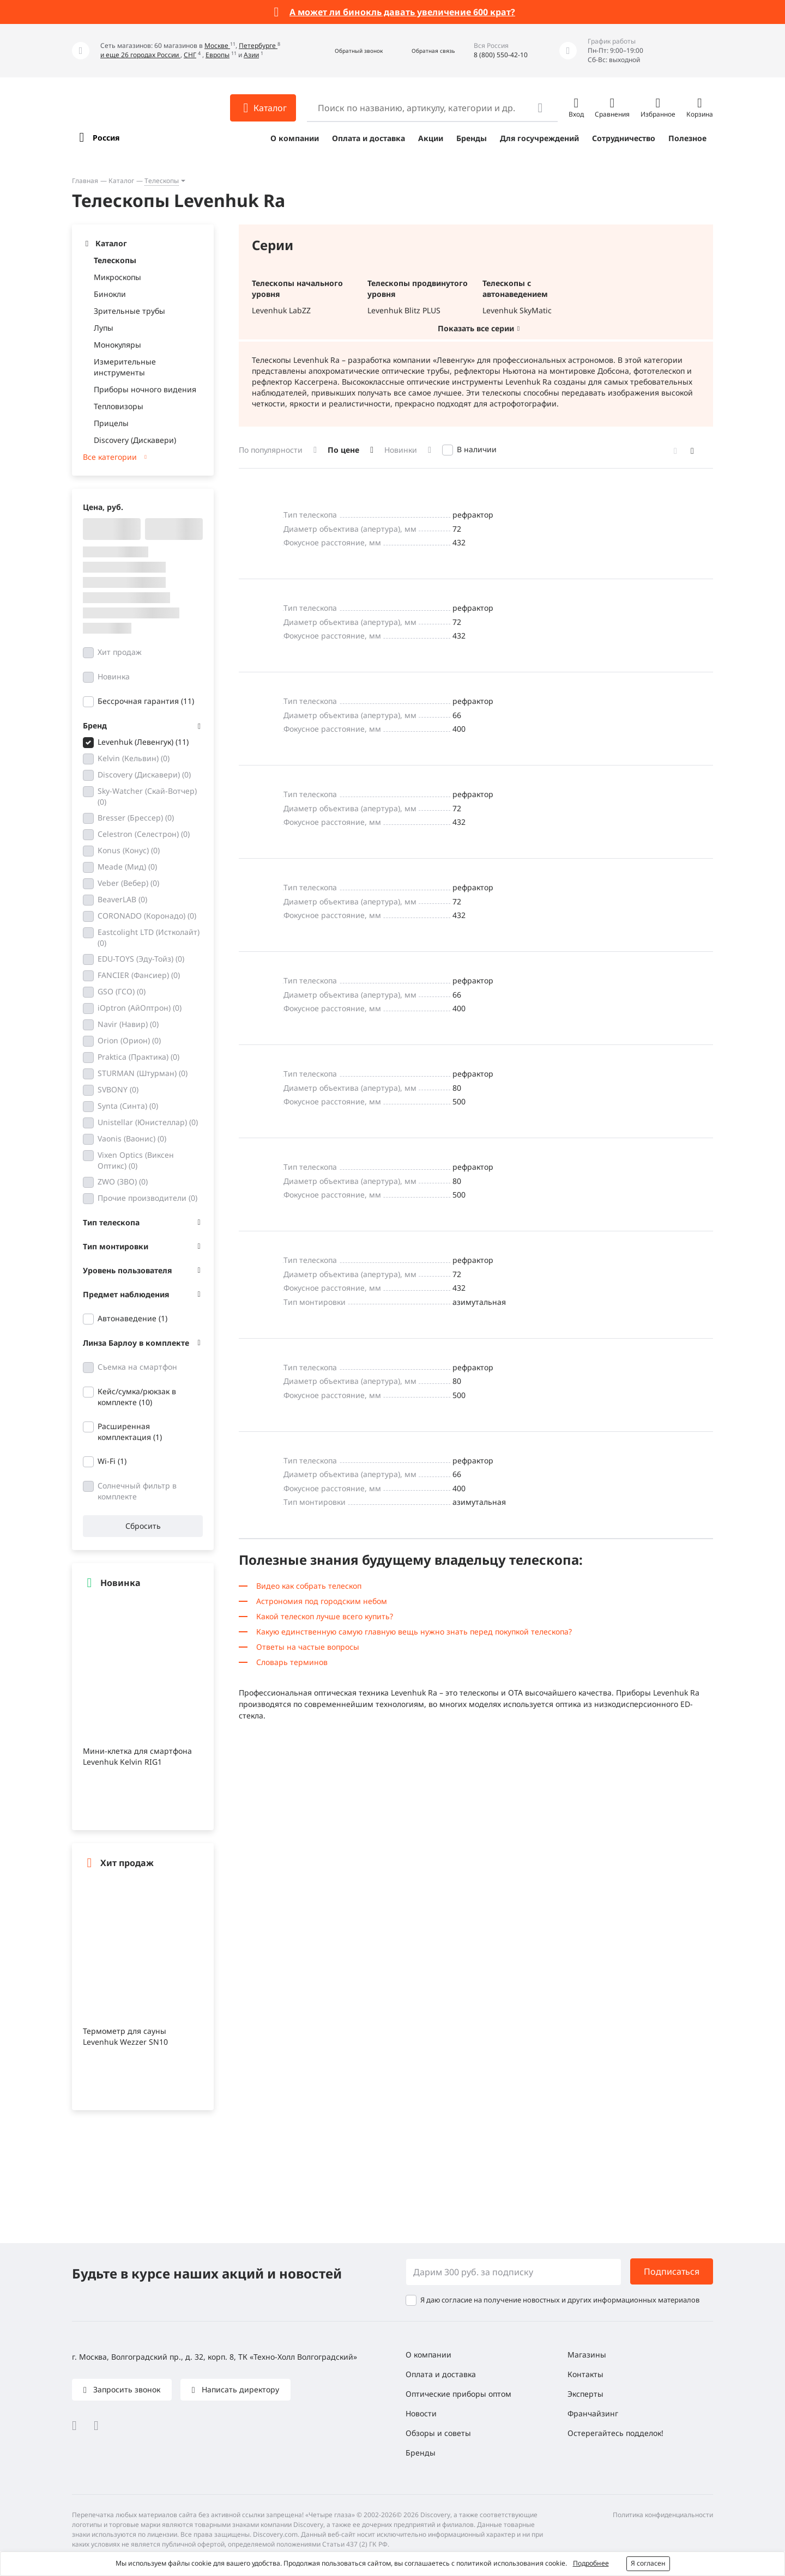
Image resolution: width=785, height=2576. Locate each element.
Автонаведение (132, 1318)
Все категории (110, 457)
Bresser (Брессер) (136, 817)
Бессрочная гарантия (146, 701)
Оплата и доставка (368, 138)
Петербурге (258, 45)
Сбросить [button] (143, 1526)
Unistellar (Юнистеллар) (148, 1122)
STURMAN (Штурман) (143, 1073)
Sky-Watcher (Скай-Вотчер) (147, 796)
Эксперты (585, 2394)
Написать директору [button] (239, 2389)
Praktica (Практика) (138, 1057)
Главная (85, 180)
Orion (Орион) (129, 1040)
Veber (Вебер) (128, 883)
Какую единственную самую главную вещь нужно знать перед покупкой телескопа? (414, 1631)
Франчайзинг (592, 2413)
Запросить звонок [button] (125, 2389)
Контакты (585, 2374)
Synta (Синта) (128, 1106)
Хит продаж (120, 652)
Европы (218, 54)
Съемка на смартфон (137, 1367)
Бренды (471, 138)
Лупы (103, 328)
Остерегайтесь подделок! (615, 2433)
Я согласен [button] (648, 2563)
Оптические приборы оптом (458, 2394)
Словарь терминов (292, 1662)
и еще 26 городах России (140, 54)
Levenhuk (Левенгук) (143, 742)
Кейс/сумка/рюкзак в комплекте (137, 1396)
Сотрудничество (623, 138)
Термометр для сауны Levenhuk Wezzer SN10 (125, 2036)
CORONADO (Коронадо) (147, 915)
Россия (106, 137)
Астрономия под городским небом (321, 1601)
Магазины (586, 2354)
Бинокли (110, 294)
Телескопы (161, 180)
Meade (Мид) (127, 866)
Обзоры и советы (438, 2433)
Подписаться (671, 2271)
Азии (251, 54)
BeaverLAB (122, 899)
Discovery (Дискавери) (135, 440)
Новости (421, 2413)
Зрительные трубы (129, 311)
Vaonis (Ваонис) (132, 1138)
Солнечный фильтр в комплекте (137, 1491)
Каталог (121, 180)
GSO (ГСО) (122, 991)
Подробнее (591, 2563)
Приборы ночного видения (145, 389)
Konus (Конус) (129, 850)
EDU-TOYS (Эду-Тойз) (141, 958)
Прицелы (111, 423)
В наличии (477, 449)
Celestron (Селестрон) (144, 834)
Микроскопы (117, 277)
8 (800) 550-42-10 (501, 54)
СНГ (190, 54)
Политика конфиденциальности (663, 2514)
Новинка (114, 676)
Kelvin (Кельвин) (134, 758)
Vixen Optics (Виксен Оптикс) (136, 1160)
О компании (294, 138)
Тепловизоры (118, 406)
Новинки (400, 450)
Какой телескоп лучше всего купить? (324, 1616)
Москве (217, 45)
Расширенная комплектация (130, 1431)
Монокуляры (117, 344)
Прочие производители (147, 1198)
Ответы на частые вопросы (307, 1647)
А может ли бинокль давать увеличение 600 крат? (402, 12)
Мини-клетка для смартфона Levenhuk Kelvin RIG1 (137, 1756)
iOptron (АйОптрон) (140, 1008)
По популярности (271, 450)
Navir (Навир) (128, 1024)
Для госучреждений (539, 138)
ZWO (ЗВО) (123, 1181)
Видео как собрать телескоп (308, 1586)
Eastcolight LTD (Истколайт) (149, 937)
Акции (430, 138)
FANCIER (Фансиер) (139, 975)
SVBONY (118, 1089)
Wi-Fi (112, 1461)
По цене (343, 450)
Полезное (687, 138)
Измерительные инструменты (125, 367)
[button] (347, 50)
